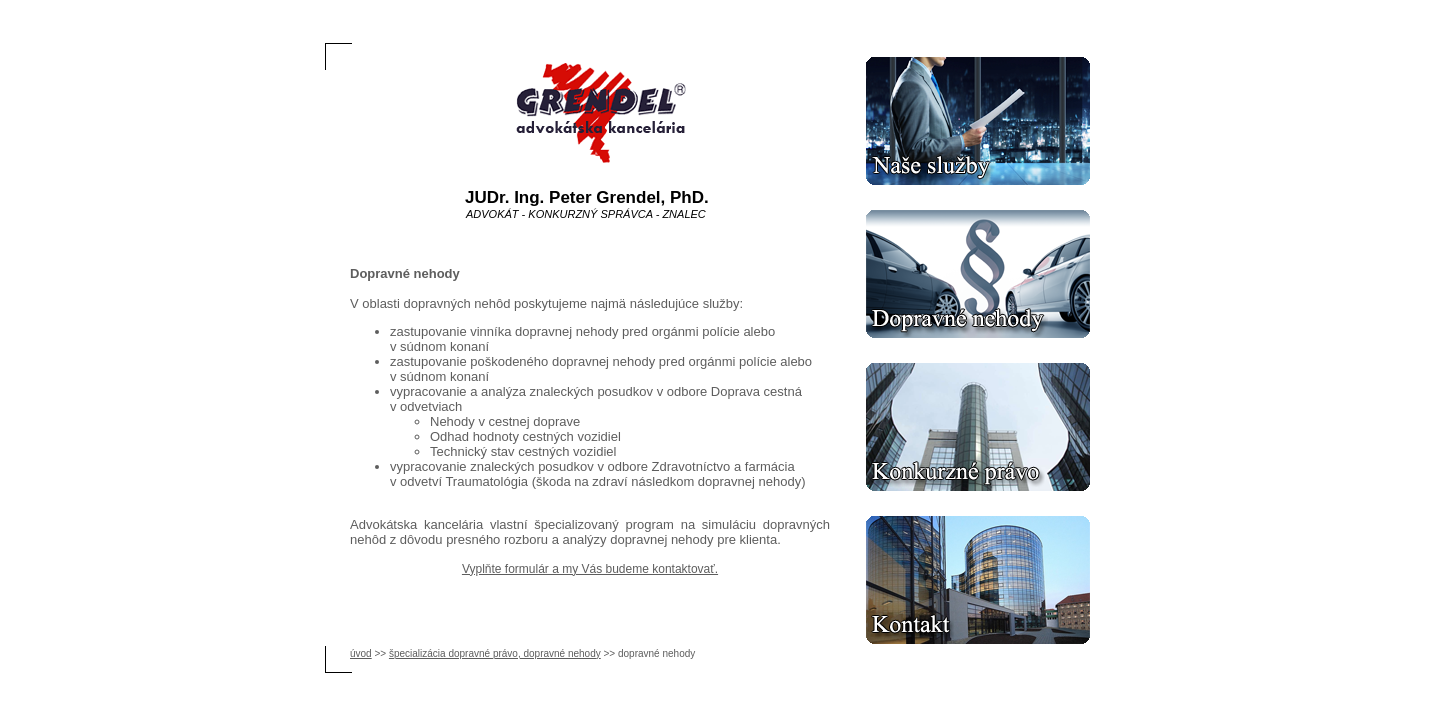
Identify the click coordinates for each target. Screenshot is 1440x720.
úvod (361, 653)
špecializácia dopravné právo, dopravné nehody (495, 653)
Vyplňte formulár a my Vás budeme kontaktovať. (590, 569)
